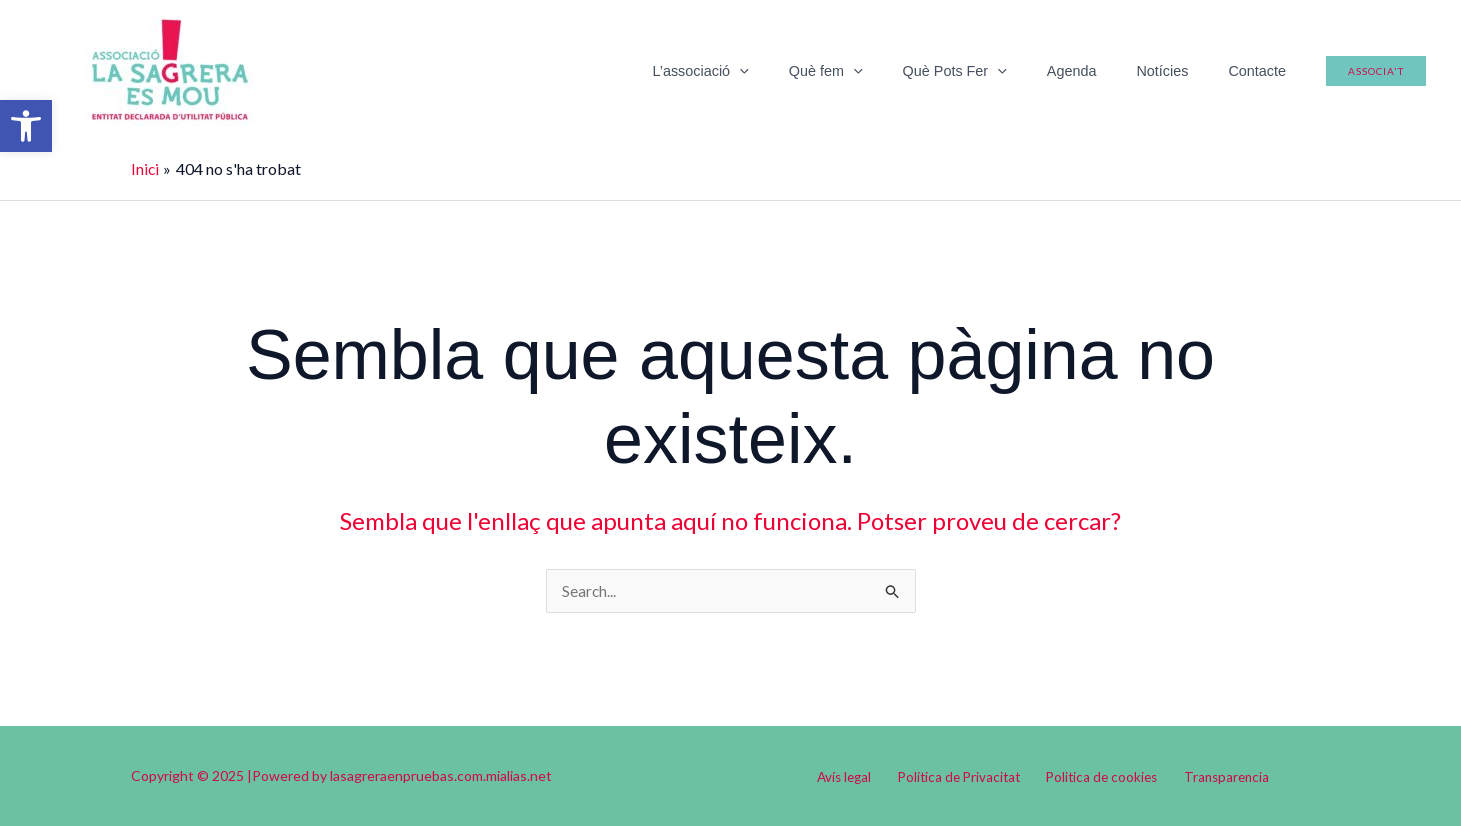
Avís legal (856, 776)
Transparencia (1215, 776)
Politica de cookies (1099, 776)
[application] (801, 71)
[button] (26, 126)
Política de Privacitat (963, 776)
